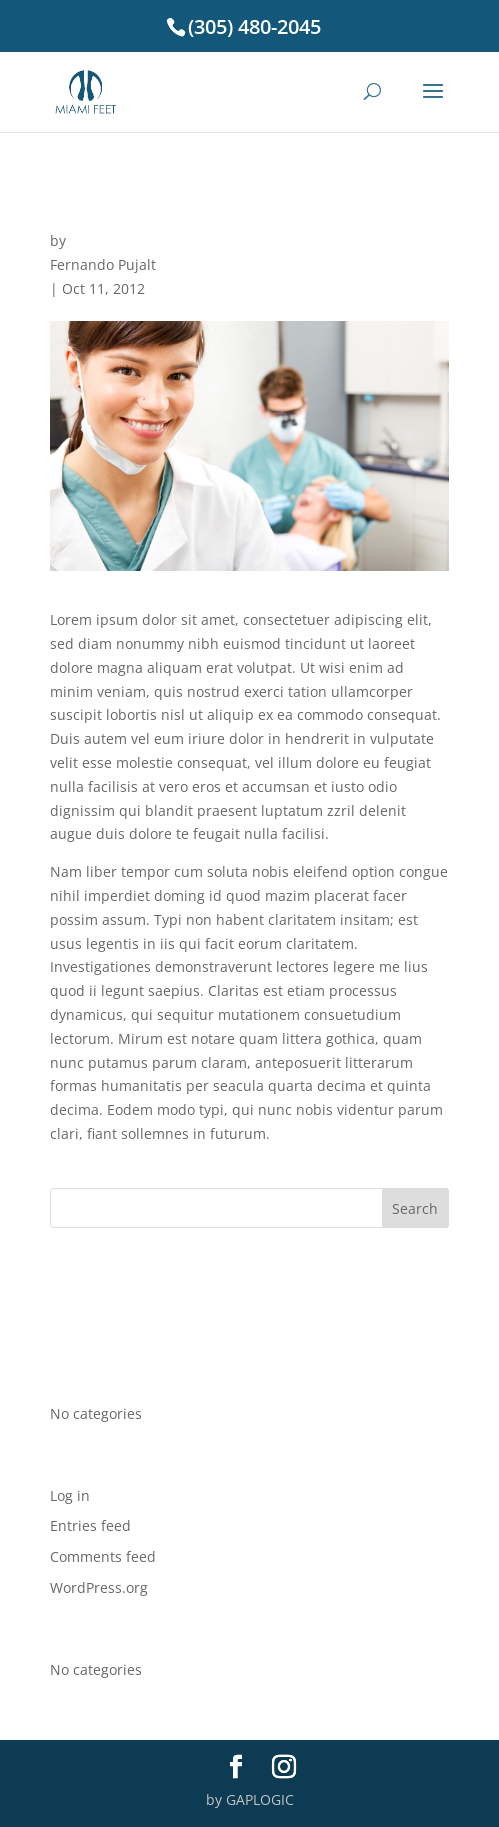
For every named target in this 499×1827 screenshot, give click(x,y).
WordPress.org (99, 1587)
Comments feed (103, 1556)
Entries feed (90, 1525)
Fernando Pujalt (103, 264)
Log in (70, 1495)
